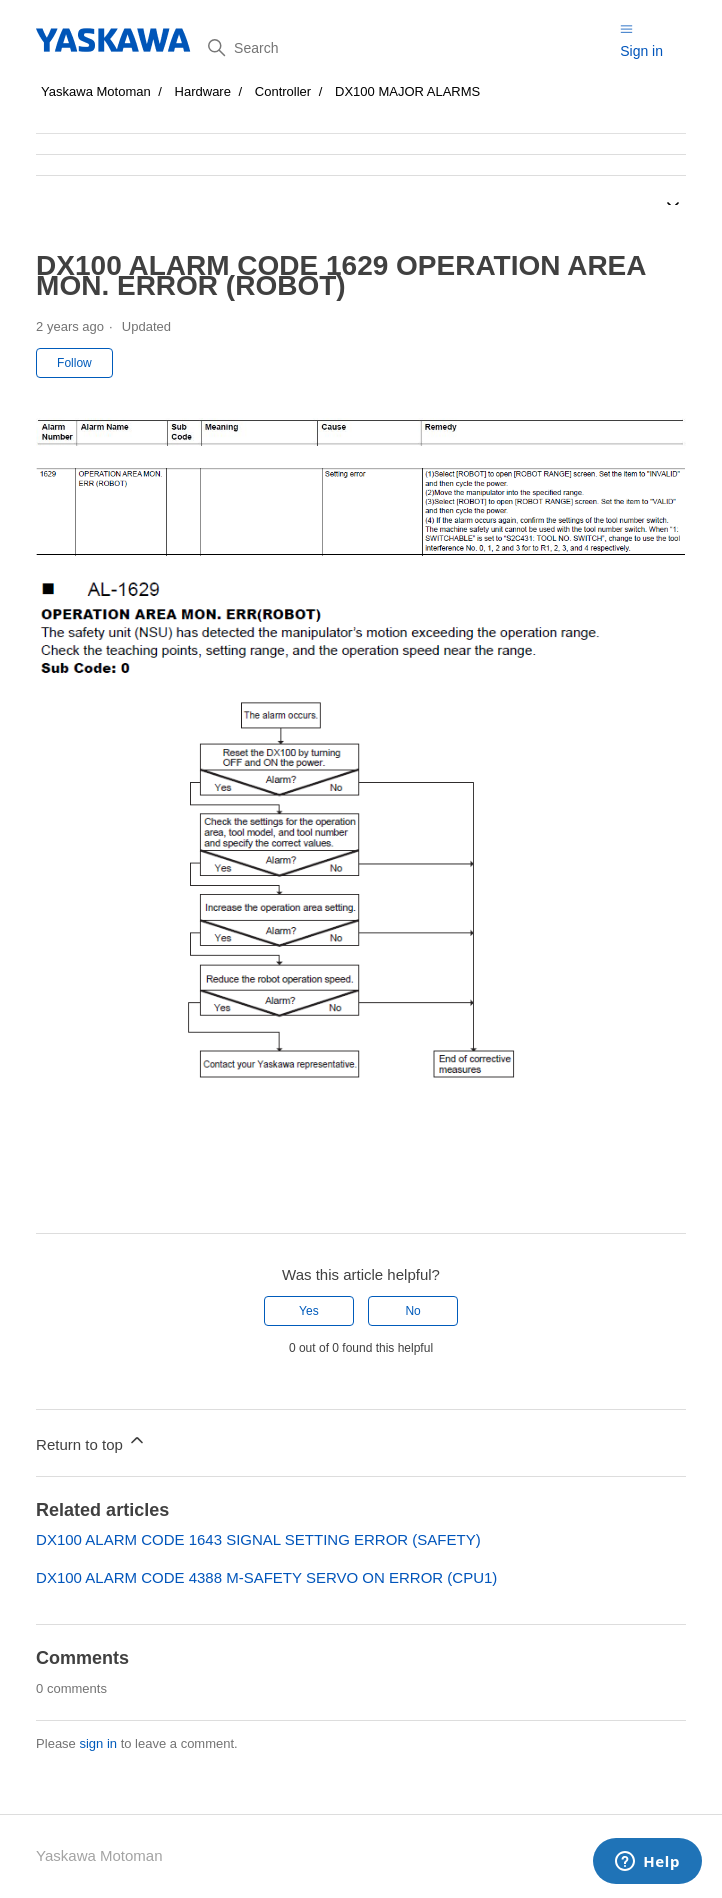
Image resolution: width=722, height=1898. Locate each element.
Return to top (91, 1441)
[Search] (406, 48)
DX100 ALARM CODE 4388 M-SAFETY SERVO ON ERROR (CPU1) (266, 1577)
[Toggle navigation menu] (626, 28)
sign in (98, 1743)
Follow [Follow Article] (74, 363)
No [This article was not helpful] (412, 1311)
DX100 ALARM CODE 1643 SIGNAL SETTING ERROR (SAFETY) (258, 1539)
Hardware (203, 91)
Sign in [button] (641, 51)
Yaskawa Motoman (96, 91)
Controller (283, 91)
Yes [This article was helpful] (309, 1311)
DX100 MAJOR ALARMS (407, 91)
